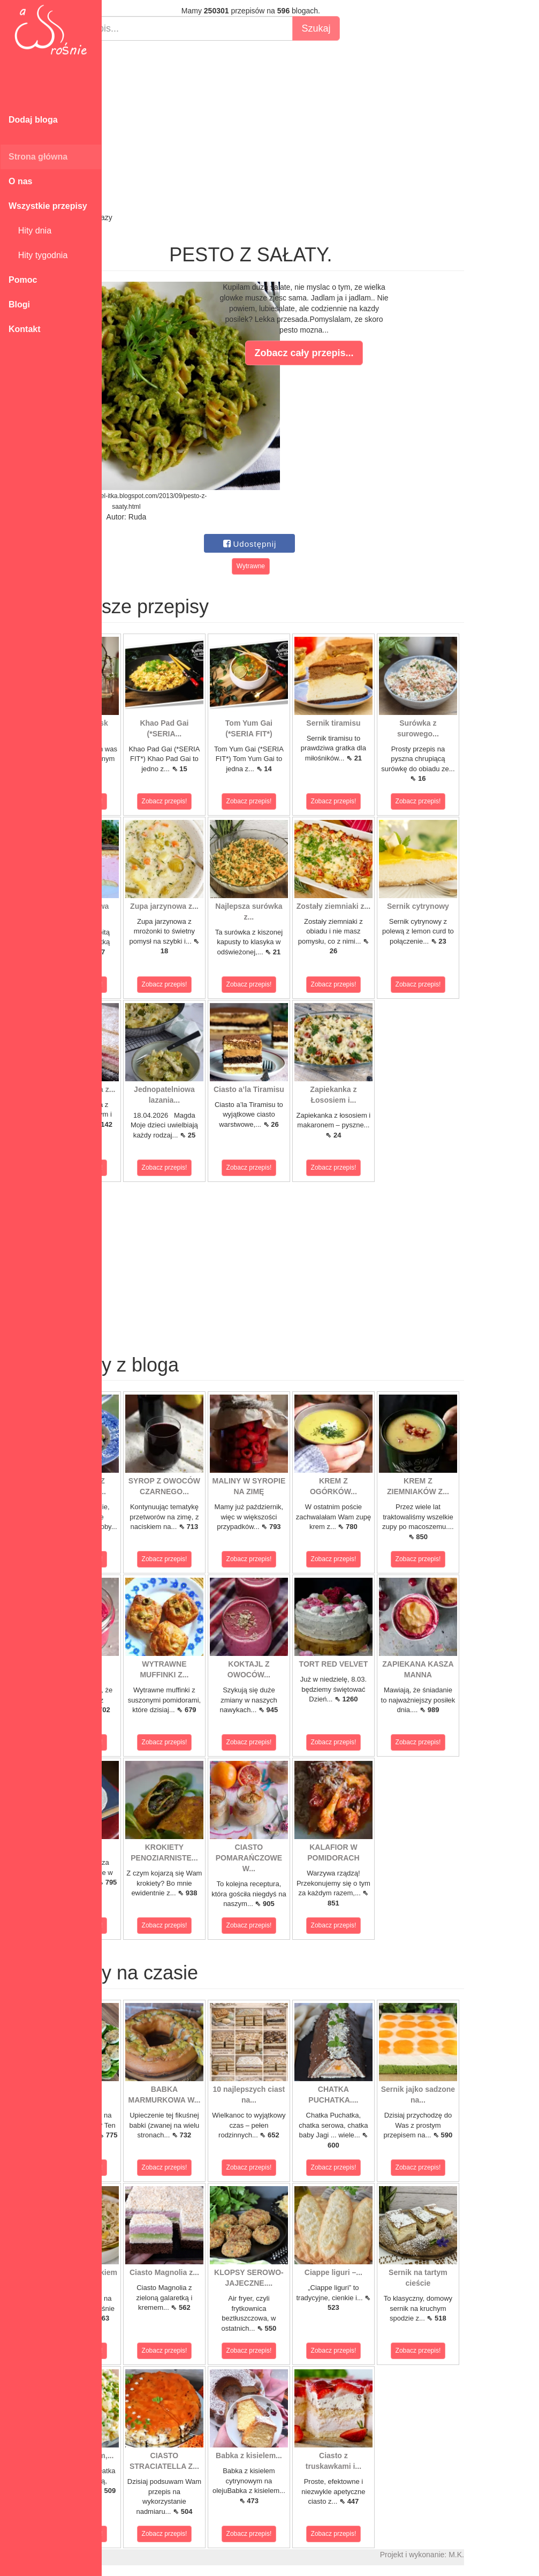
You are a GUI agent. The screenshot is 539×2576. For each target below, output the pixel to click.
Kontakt (25, 329)
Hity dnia (30, 230)
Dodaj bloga (33, 119)
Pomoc (23, 279)
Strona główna (38, 156)
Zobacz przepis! (149, 801)
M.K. (526, 2554)
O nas (20, 181)
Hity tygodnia (38, 255)
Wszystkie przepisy (48, 205)
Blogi (19, 304)
